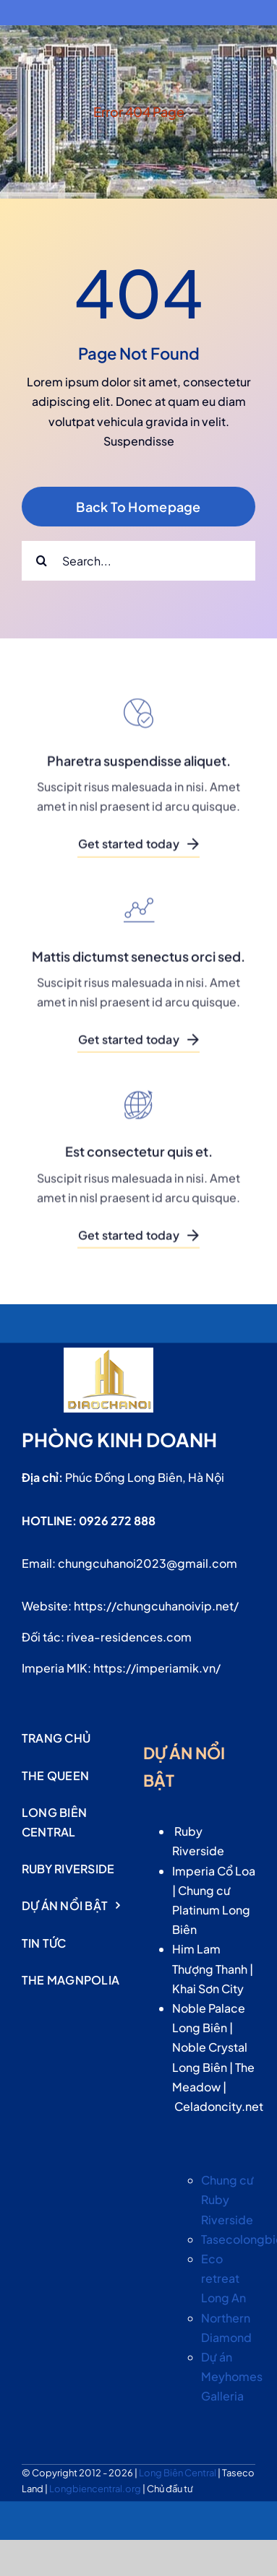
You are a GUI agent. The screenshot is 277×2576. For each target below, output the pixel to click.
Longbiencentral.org (95, 2488)
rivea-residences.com (129, 1636)
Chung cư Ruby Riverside (227, 2199)
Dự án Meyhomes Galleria (232, 2376)
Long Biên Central (178, 2473)
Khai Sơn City (208, 1988)
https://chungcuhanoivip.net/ (156, 1605)
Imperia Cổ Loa (213, 1870)
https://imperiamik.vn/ (157, 1667)
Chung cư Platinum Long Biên (211, 1910)
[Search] (41, 561)
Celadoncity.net (218, 2106)
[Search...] (138, 561)
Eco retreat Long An (223, 2278)
